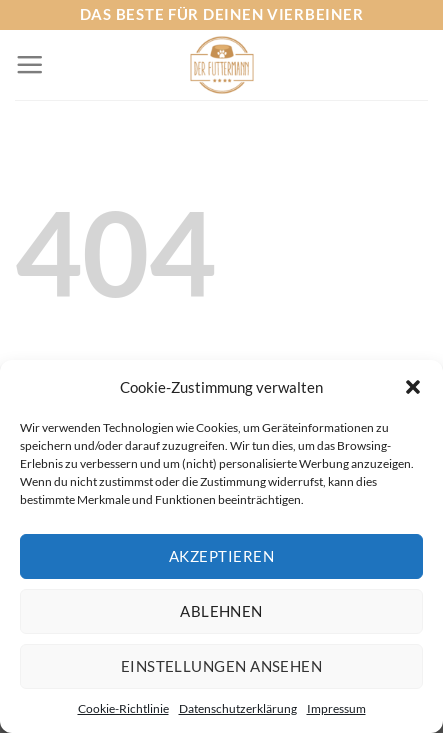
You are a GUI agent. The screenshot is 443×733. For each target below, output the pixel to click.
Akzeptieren (221, 556)
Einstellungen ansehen (221, 666)
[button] (413, 387)
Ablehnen (221, 611)
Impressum (336, 708)
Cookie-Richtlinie (123, 708)
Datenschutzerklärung (238, 708)
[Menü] (29, 64)
